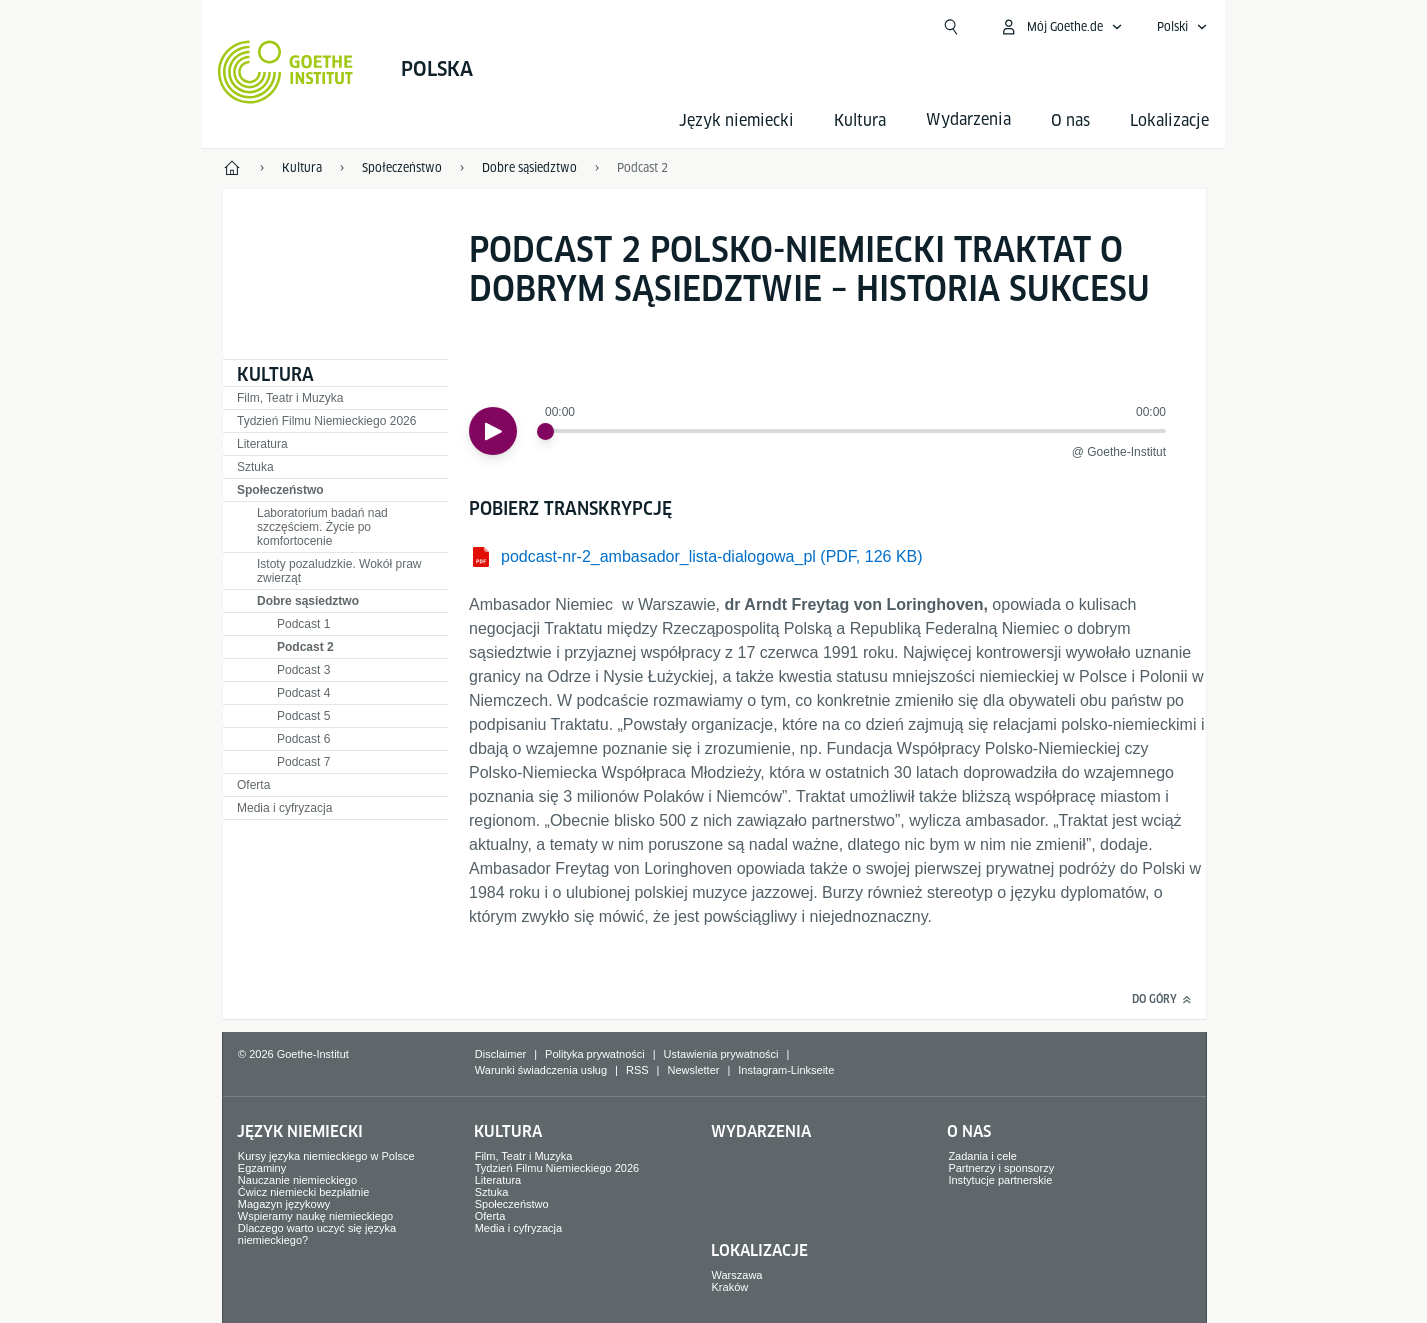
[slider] (545, 431)
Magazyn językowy (284, 1204)
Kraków (730, 1287)
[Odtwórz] (493, 431)
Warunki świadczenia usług (541, 1070)
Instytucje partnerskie (1000, 1180)
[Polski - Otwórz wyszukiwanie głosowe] (1182, 27)
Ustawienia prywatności (721, 1054)
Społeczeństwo (280, 490)
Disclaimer (500, 1054)
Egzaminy (262, 1168)
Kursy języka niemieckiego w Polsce (326, 1156)
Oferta (253, 785)
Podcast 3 (303, 670)
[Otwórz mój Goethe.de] (1061, 27)
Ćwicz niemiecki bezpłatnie (303, 1192)
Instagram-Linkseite (786, 1070)
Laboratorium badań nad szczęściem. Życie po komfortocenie (322, 527)
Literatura (262, 444)
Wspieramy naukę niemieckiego (315, 1216)
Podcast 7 (303, 762)
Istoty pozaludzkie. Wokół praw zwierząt (339, 571)
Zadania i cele (982, 1156)
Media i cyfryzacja (284, 808)
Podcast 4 (303, 693)
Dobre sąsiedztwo (308, 601)
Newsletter (693, 1070)
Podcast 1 (303, 624)
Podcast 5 (303, 716)
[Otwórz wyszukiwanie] (951, 27)
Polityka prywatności (595, 1054)
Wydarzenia (761, 1131)
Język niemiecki (736, 120)
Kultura (860, 120)
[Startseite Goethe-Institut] (285, 72)
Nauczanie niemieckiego (297, 1180)
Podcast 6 (303, 739)
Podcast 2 (305, 647)
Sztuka (255, 467)
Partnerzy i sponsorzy (1001, 1168)
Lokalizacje (1169, 120)
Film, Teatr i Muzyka (290, 398)
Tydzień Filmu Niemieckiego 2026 (326, 421)
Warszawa (737, 1275)
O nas (1070, 120)
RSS (637, 1070)
